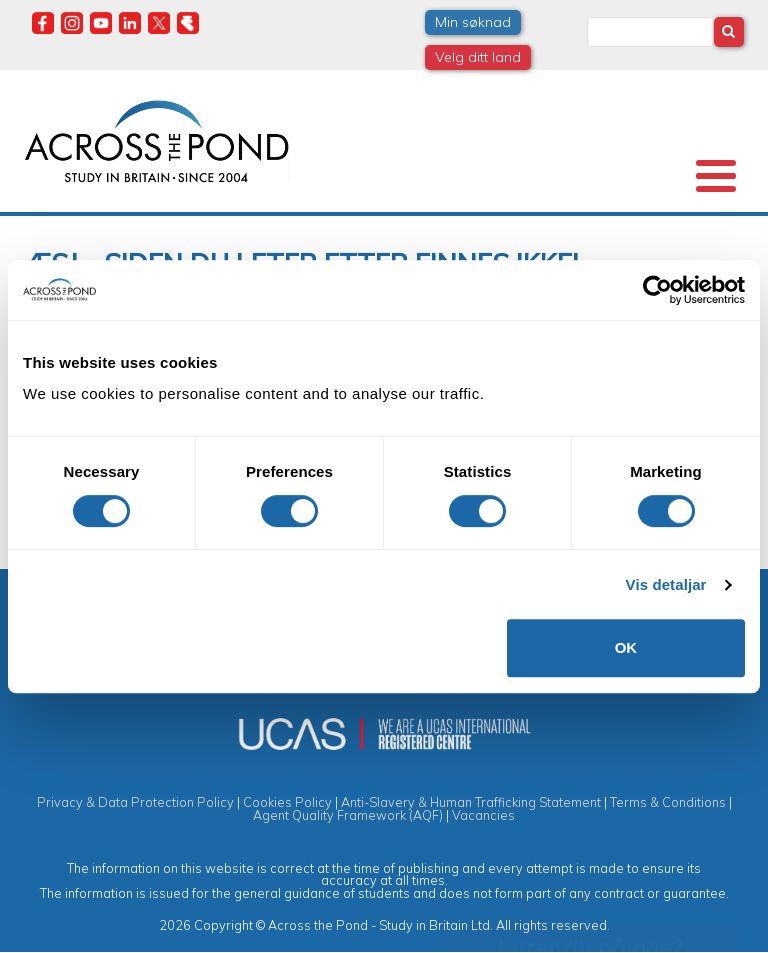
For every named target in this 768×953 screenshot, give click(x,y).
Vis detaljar (666, 584)
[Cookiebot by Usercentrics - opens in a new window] (657, 290)
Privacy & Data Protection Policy (135, 802)
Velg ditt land (478, 57)
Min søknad (473, 22)
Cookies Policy (287, 802)
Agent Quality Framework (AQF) (348, 815)
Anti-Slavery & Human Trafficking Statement (471, 802)
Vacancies (483, 815)
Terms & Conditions (668, 802)
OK (626, 647)
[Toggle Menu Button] (716, 176)
